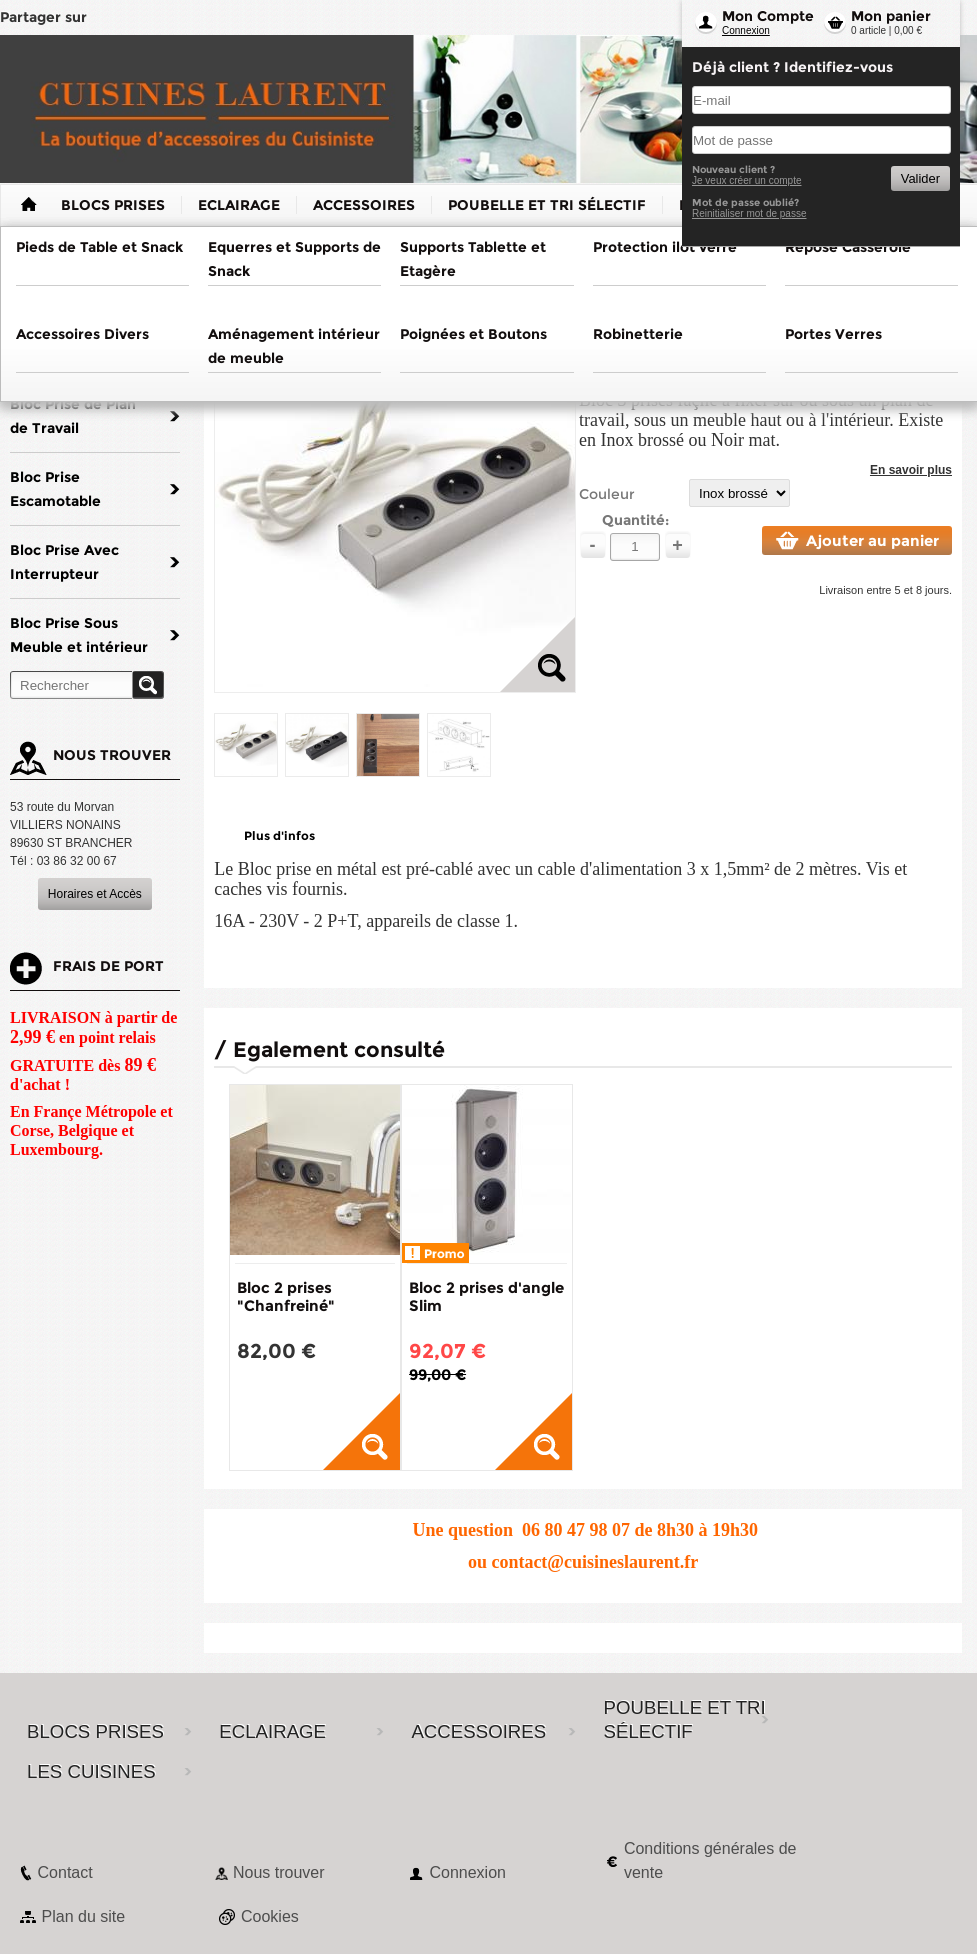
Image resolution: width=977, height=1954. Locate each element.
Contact (65, 1872)
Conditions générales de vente (710, 1860)
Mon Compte (768, 16)
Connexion (746, 30)
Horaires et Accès (95, 894)
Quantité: (635, 520)
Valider (920, 178)
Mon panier (891, 16)
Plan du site (84, 1916)
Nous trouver (279, 1872)
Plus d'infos (279, 835)
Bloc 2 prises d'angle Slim (486, 1296)
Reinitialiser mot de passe (749, 213)
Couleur (607, 494)
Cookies (270, 1916)
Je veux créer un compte (747, 180)
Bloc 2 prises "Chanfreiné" (286, 1296)
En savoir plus (911, 470)
